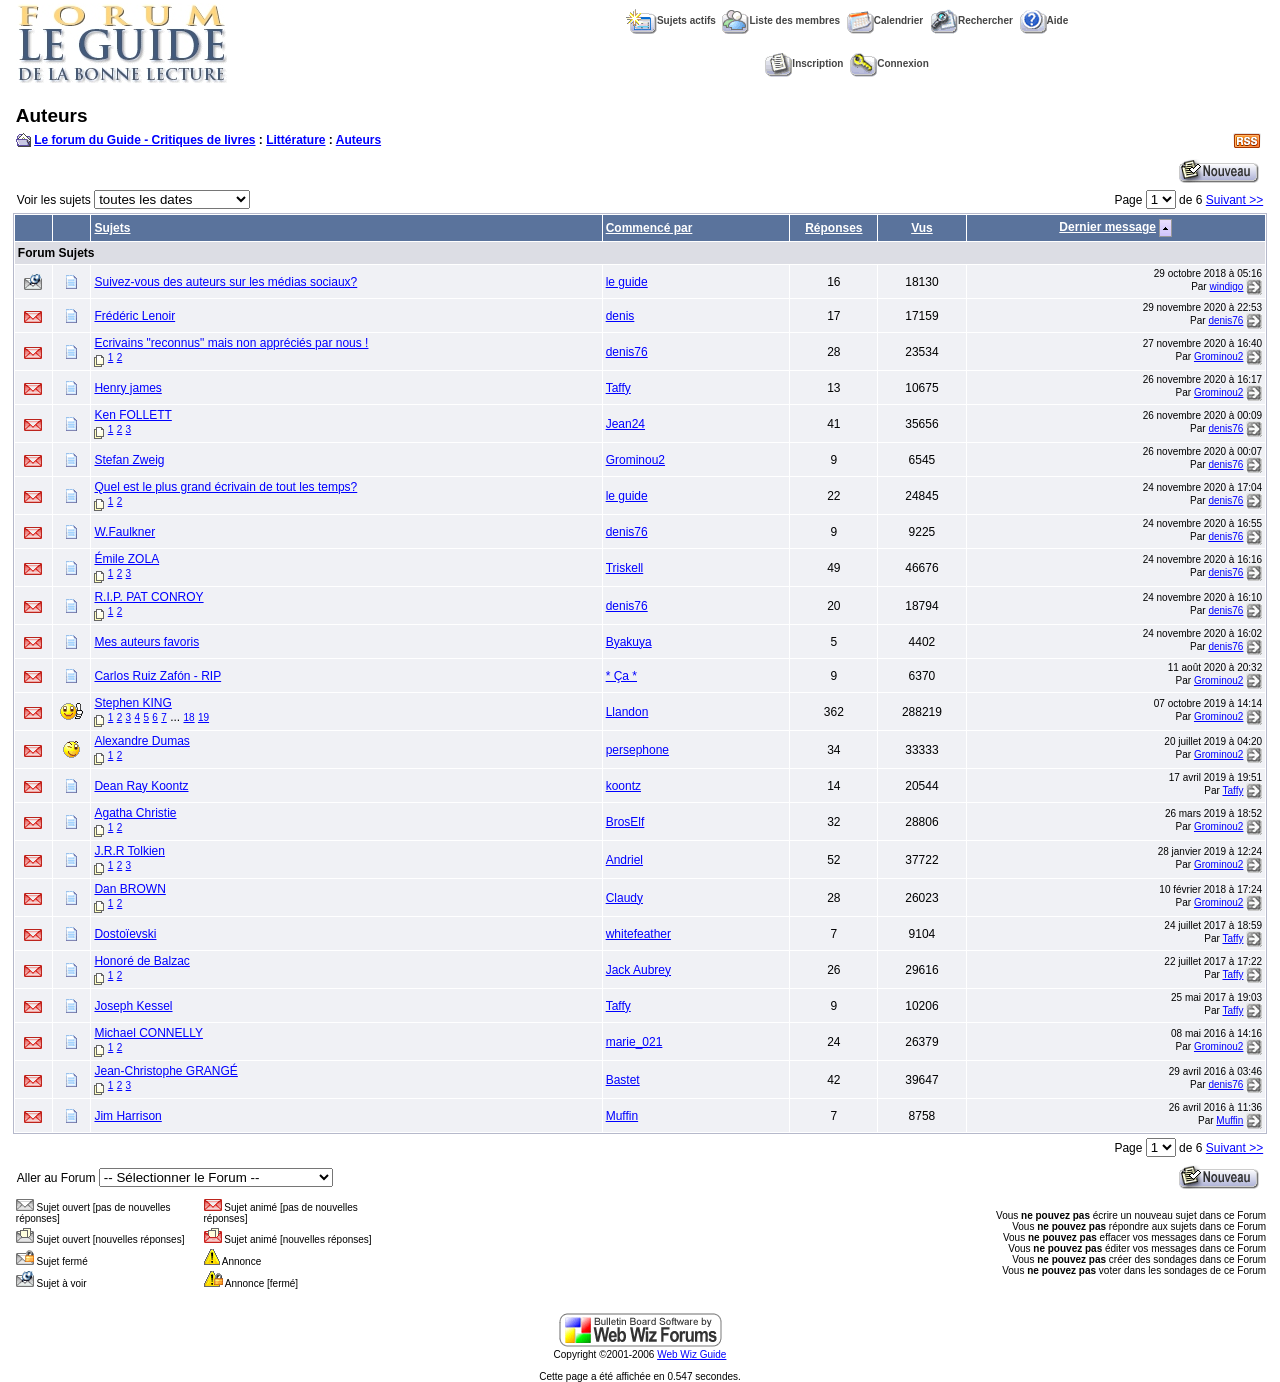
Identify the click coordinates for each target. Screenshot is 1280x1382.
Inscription (804, 63)
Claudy (624, 898)
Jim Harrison (127, 1116)
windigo (1226, 286)
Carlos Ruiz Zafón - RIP (157, 676)
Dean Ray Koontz (141, 786)
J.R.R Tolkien (129, 851)
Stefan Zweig (129, 460)
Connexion (889, 63)
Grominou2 (1218, 356)
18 (188, 717)
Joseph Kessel (133, 1006)
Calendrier (885, 20)
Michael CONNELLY (148, 1033)
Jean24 (625, 424)
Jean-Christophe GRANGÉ (165, 1071)
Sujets (112, 228)
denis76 (1225, 320)
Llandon (627, 712)
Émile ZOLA (126, 559)
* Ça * (621, 676)
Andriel (624, 860)
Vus (922, 228)
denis (620, 316)
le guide (627, 282)
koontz (623, 786)
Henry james (127, 388)
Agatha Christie (135, 813)
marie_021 (634, 1042)
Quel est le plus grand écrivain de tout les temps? (225, 487)
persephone (637, 750)
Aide (1044, 20)
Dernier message (1107, 227)
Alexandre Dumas (141, 741)
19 (203, 717)
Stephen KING (132, 703)
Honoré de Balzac (141, 961)
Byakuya (629, 642)
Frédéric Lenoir (134, 316)
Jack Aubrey (638, 970)
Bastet (623, 1080)
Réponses (833, 228)
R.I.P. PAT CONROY (148, 597)
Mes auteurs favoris (146, 642)
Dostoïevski (125, 934)
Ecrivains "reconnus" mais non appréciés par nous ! (231, 343)
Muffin (622, 1116)
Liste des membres (781, 20)
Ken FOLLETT (132, 415)
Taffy (618, 388)
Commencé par (649, 228)
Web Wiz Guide (691, 1354)
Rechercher (971, 20)
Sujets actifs (671, 20)
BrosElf (625, 822)
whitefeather (638, 934)
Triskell (625, 568)
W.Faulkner (124, 532)
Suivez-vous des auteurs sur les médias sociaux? (225, 282)
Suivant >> (1234, 200)
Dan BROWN (129, 889)
